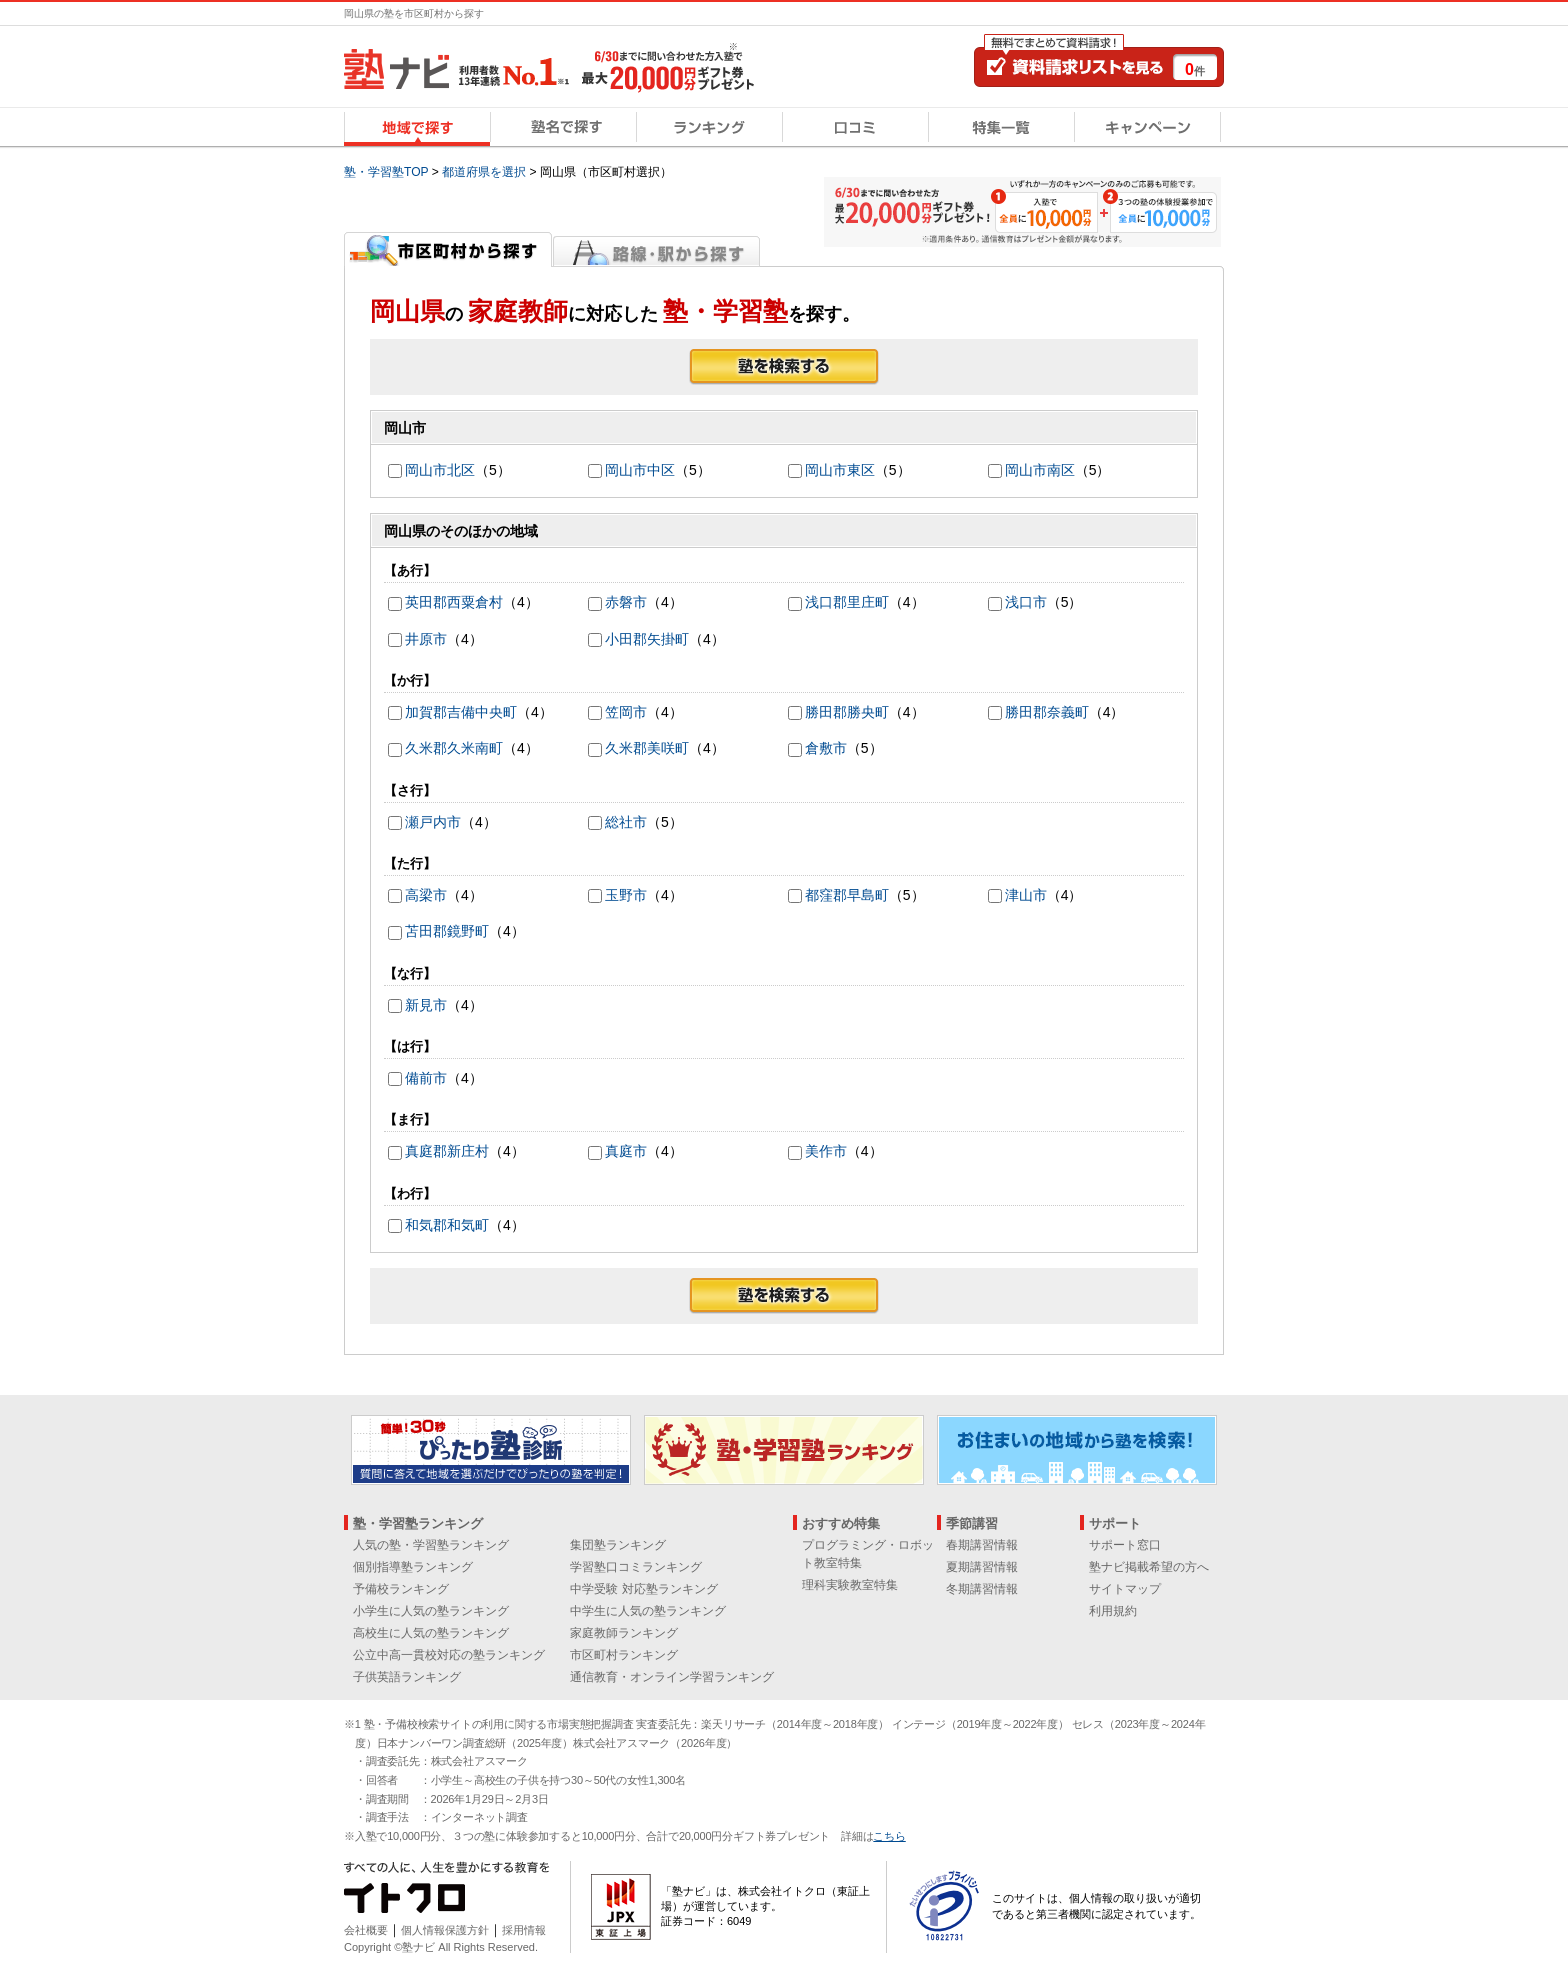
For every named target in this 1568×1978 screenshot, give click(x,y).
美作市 (826, 1151)
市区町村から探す (448, 249)
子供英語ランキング (407, 1677)
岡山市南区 (1040, 470)
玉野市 (626, 895)
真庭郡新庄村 (447, 1151)
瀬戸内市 (433, 822)
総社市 (626, 822)
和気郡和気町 (447, 1225)
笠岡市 (626, 712)
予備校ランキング (401, 1589)
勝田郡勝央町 (847, 712)
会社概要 (366, 1930)
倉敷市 (826, 748)
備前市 (426, 1078)
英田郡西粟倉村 (454, 602)
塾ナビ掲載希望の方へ (1149, 1567)
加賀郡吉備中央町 (461, 712)
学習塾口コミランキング (636, 1567)
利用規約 (1113, 1611)
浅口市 (1026, 602)
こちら (889, 1836)
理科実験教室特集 (850, 1585)
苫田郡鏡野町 (447, 931)
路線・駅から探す (657, 249)
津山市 (1026, 895)
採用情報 (524, 1930)
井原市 (426, 639)
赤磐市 (626, 602)
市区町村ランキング (624, 1655)
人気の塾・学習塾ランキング (431, 1545)
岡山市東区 (840, 470)
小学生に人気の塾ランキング (431, 1611)
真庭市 (626, 1151)
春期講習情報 (982, 1545)
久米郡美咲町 (647, 748)
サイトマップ (1125, 1589)
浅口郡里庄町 (847, 602)
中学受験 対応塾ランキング (643, 1589)
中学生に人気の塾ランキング (648, 1611)
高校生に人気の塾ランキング (431, 1633)
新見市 (426, 1005)
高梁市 (426, 895)
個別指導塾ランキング (413, 1567)
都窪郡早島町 (847, 895)
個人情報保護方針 (445, 1930)
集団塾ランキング (618, 1545)
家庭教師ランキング (624, 1633)
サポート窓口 (1125, 1545)
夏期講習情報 (982, 1567)
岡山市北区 (440, 470)
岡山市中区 (640, 470)
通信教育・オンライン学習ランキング (672, 1677)
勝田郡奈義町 (1047, 712)
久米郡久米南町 (454, 748)
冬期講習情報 (982, 1589)
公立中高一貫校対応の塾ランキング (449, 1655)
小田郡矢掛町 (647, 639)
